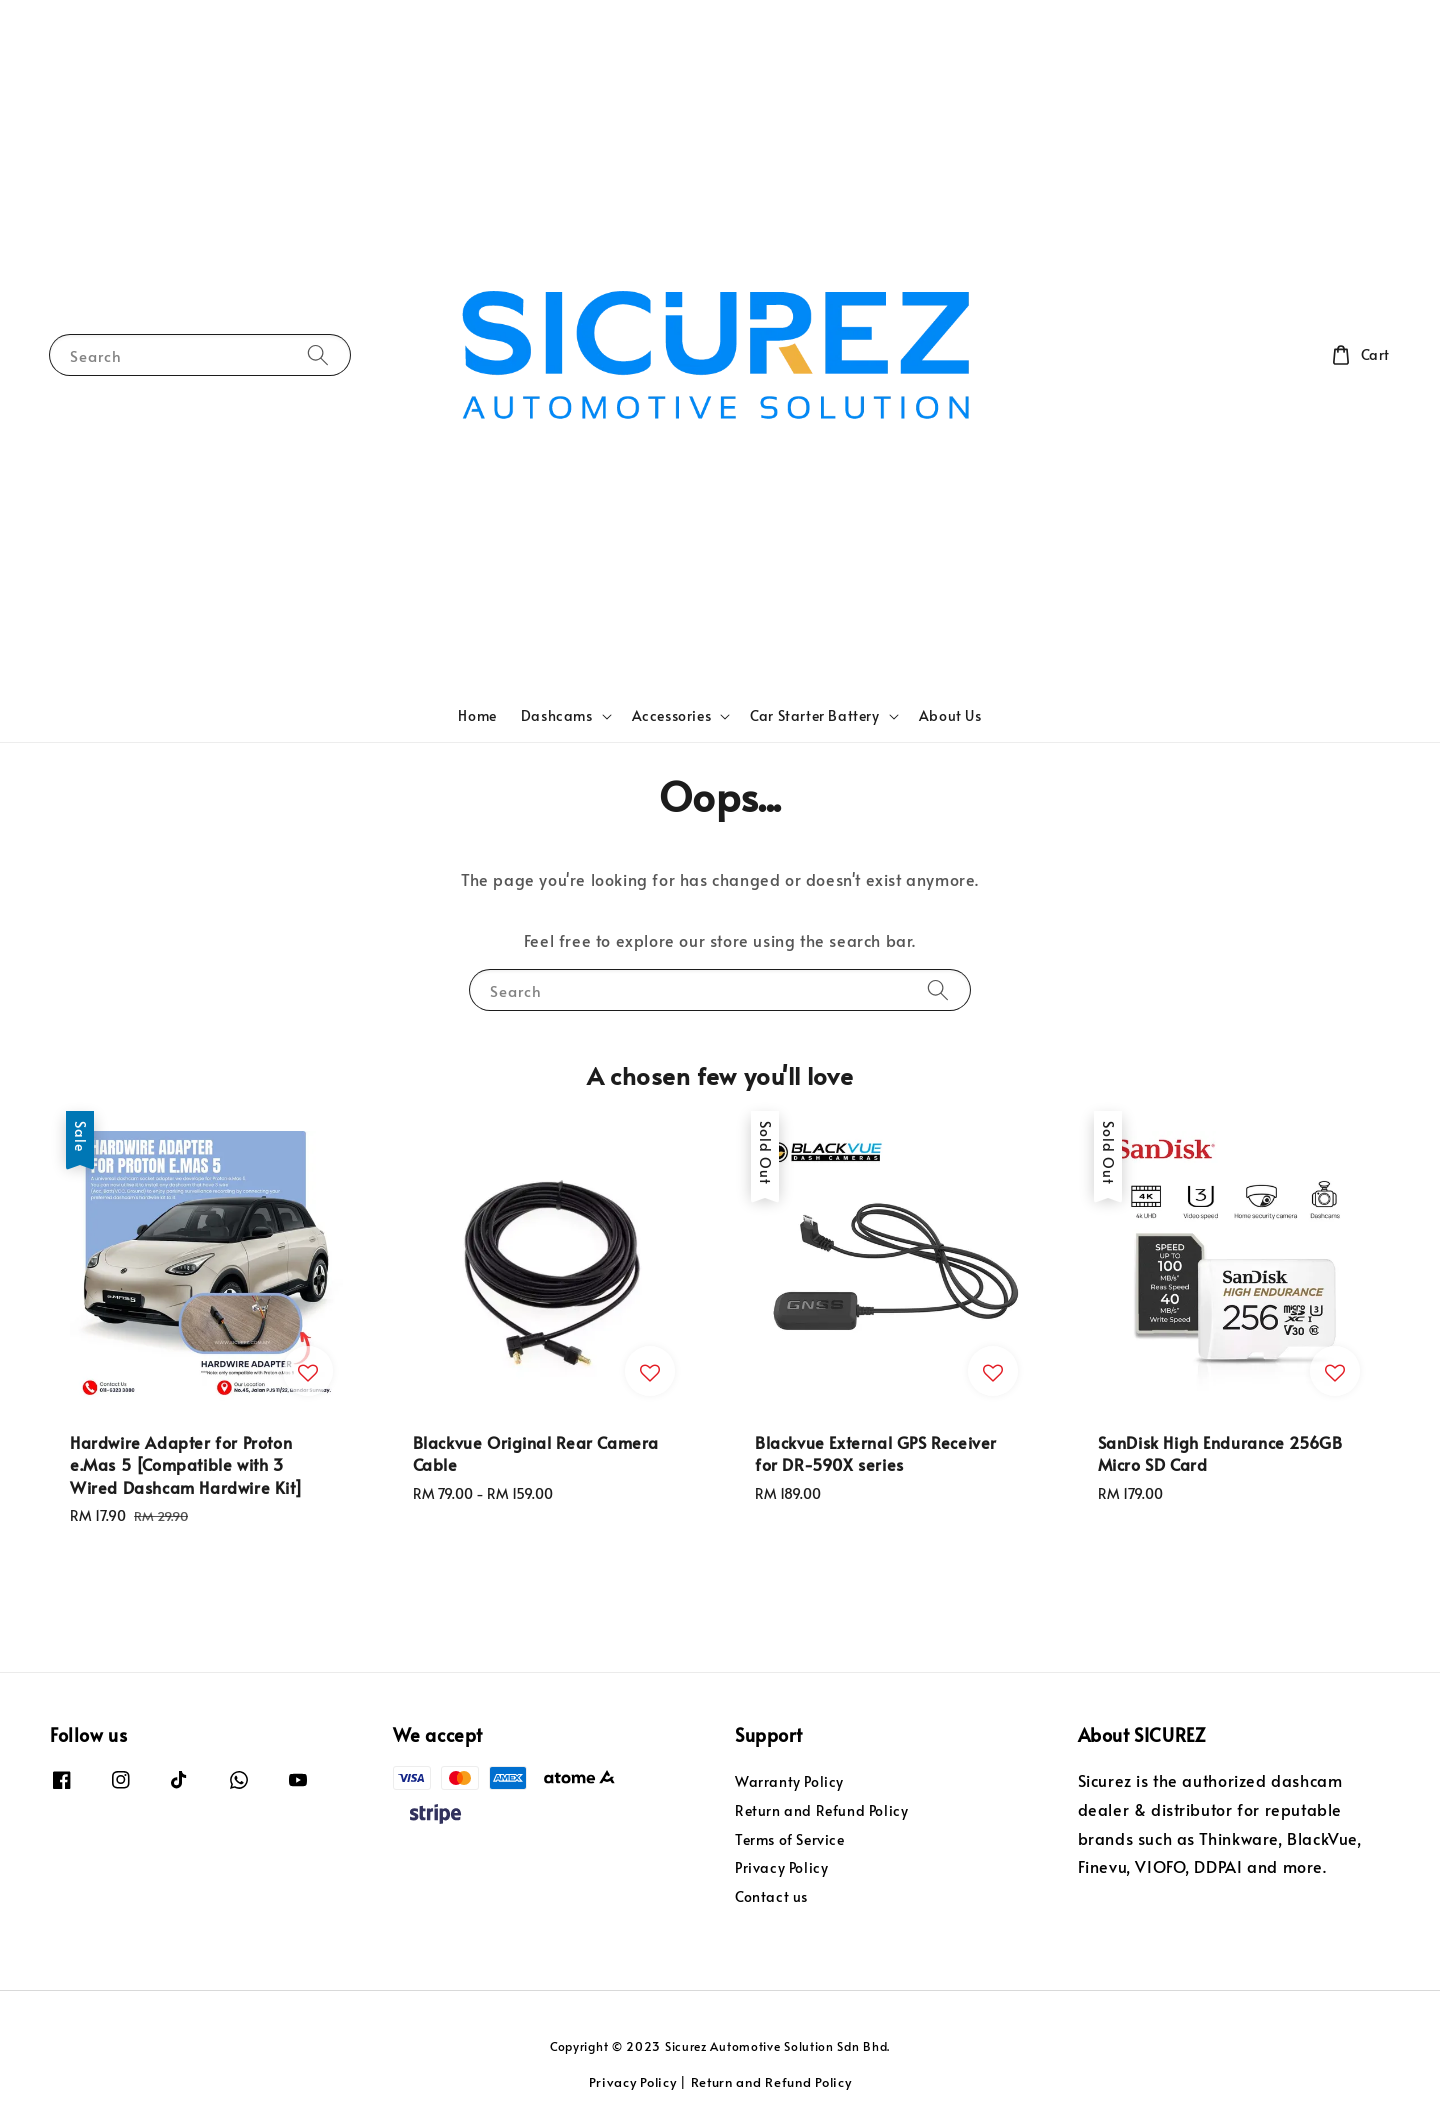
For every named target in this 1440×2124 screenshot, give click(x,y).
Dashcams (557, 716)
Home (477, 715)
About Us (950, 715)
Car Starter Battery (814, 716)
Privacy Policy (781, 1867)
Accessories (672, 716)
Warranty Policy (789, 1782)
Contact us (771, 1896)
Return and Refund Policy (821, 1810)
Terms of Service (790, 1839)
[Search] (318, 354)
